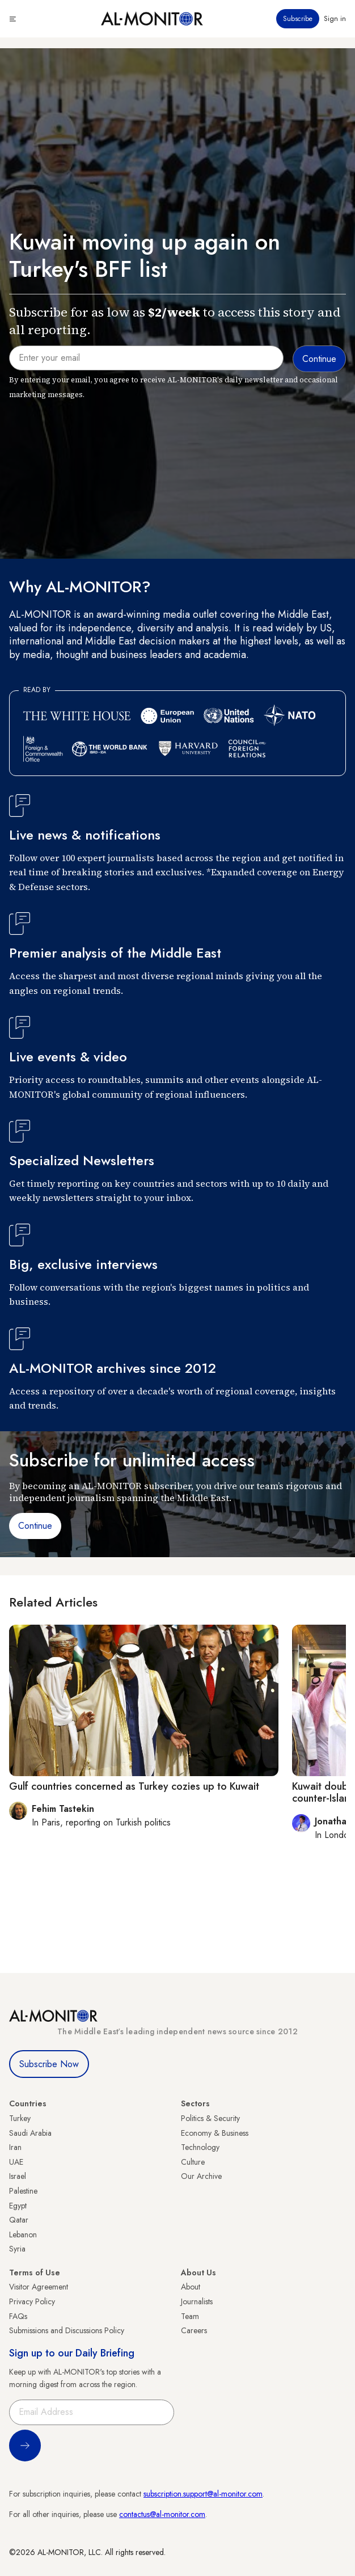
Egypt (18, 2205)
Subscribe (297, 19)
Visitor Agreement (38, 2286)
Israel (17, 2176)
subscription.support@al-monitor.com (203, 2493)
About (190, 2286)
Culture (193, 2162)
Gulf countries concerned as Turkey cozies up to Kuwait (134, 1786)
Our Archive (201, 2176)
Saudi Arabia (30, 2133)
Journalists (197, 2301)
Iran (15, 2147)
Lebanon (23, 2234)
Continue (35, 1525)
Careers (194, 2330)
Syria (17, 2248)
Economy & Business (214, 2133)
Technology (200, 2147)
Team (190, 2316)
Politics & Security (210, 2118)
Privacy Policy (32, 2301)
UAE (16, 2162)
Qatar (18, 2219)
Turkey (20, 2118)
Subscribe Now (49, 2064)
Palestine (23, 2190)
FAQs (18, 2316)
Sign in (335, 19)
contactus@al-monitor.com (162, 2514)
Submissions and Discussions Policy (66, 2330)
